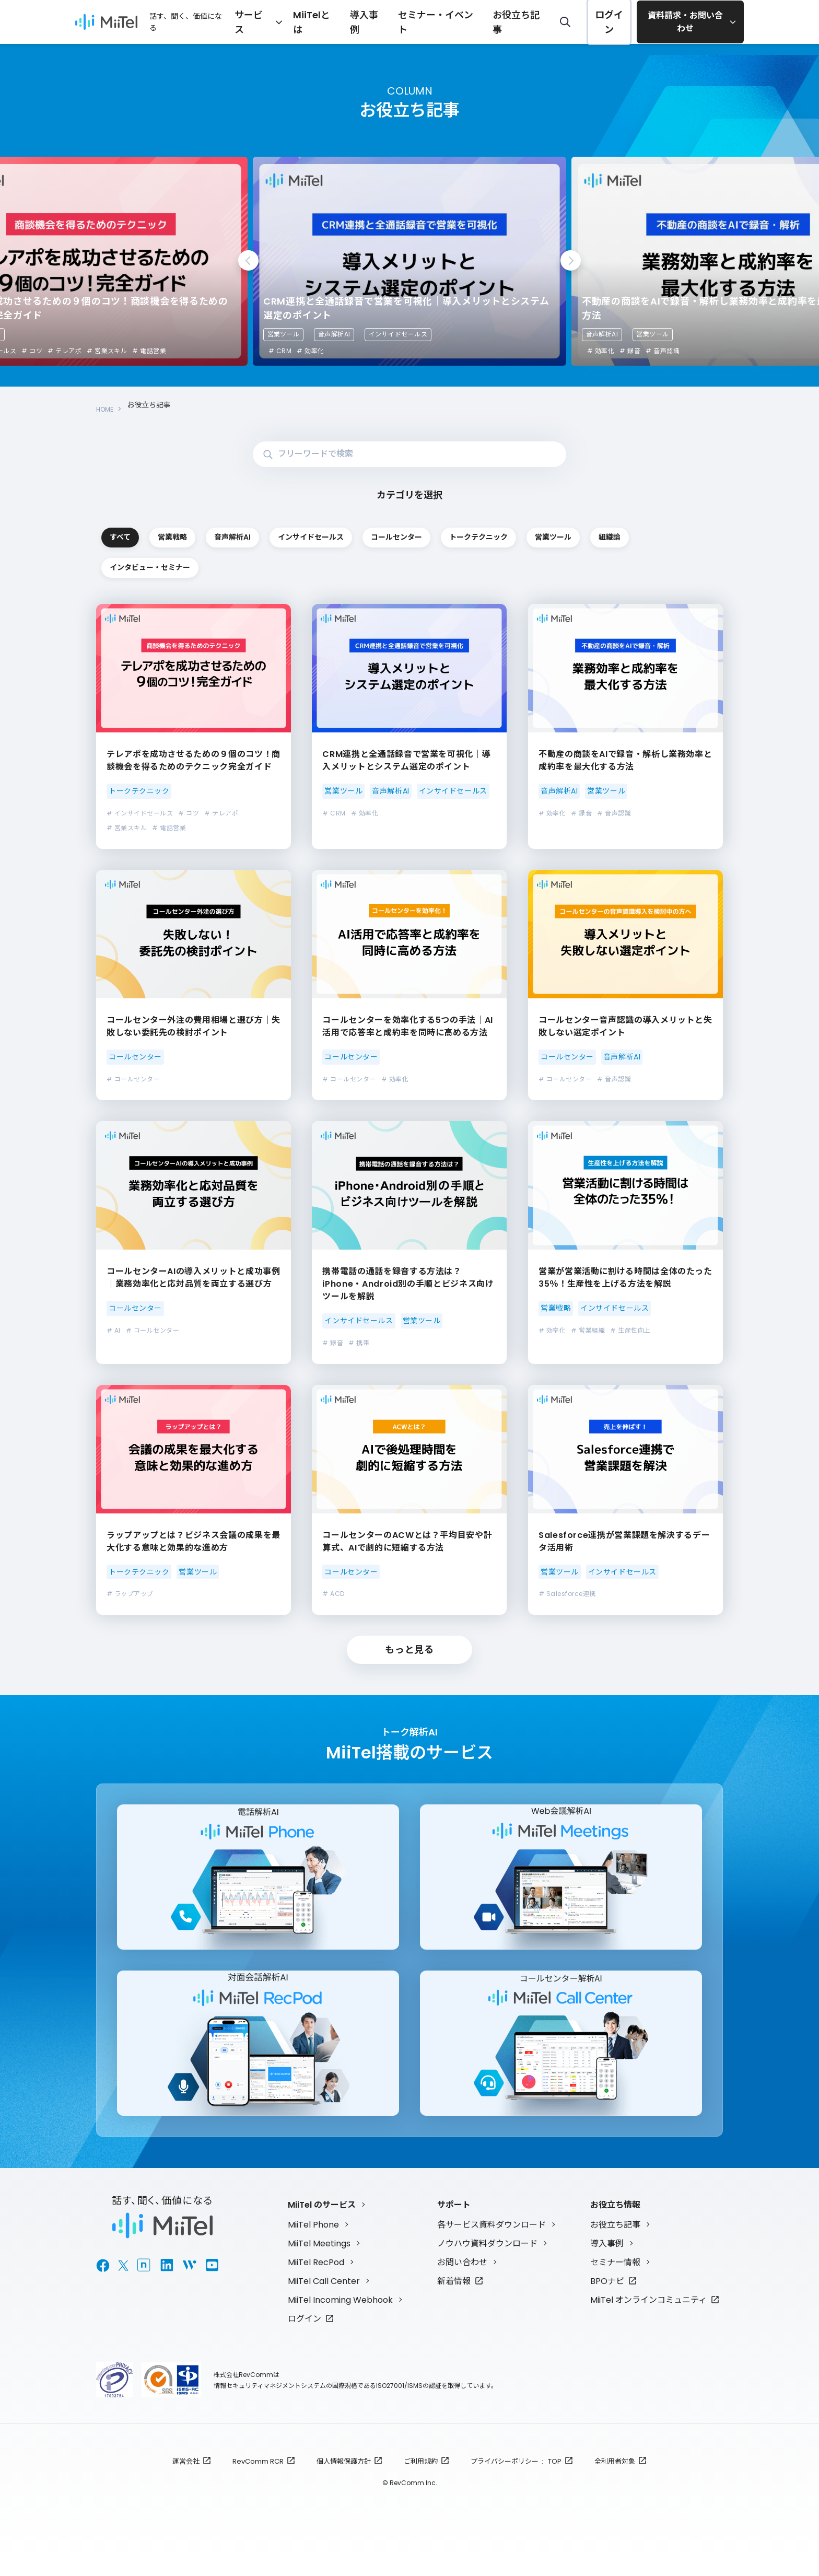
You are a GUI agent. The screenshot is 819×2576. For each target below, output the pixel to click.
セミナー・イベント (460, 21)
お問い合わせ (462, 2282)
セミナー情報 (615, 2282)
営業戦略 (283, 531)
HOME (106, 405)
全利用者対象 (614, 2481)
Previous (248, 260)
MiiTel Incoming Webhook (340, 2320)
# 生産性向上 (630, 1330)
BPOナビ (607, 2301)
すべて (159, 531)
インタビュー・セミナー (533, 566)
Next (570, 260)
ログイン (609, 22)
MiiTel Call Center (324, 2301)
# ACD (333, 1594)
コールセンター (658, 531)
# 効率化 (310, 350)
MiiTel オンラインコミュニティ (648, 2320)
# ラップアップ (130, 1594)
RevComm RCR (258, 2481)
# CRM (279, 350)
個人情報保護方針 (344, 2481)
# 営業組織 (588, 1330)
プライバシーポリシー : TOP (516, 2481)
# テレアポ (64, 350)
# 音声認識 (663, 350)
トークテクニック (158, 566)
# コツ (31, 350)
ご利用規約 (421, 2481)
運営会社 (186, 2481)
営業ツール (283, 334)
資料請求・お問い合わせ (686, 22)
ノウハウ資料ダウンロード (487, 2263)
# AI (114, 1330)
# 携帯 (358, 1343)
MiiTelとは (356, 21)
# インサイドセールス (140, 814)
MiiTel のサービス (322, 2225)
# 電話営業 (149, 350)
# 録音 (629, 350)
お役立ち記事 (526, 21)
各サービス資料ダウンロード (491, 2245)
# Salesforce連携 (567, 1594)
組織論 (408, 566)
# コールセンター (133, 1079)
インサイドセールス (398, 334)
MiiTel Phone (313, 2245)
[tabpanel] (409, 261)
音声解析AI (334, 334)
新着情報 (454, 2301)
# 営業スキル (107, 350)
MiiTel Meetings (319, 2263)
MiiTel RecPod (316, 2282)
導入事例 (401, 21)
